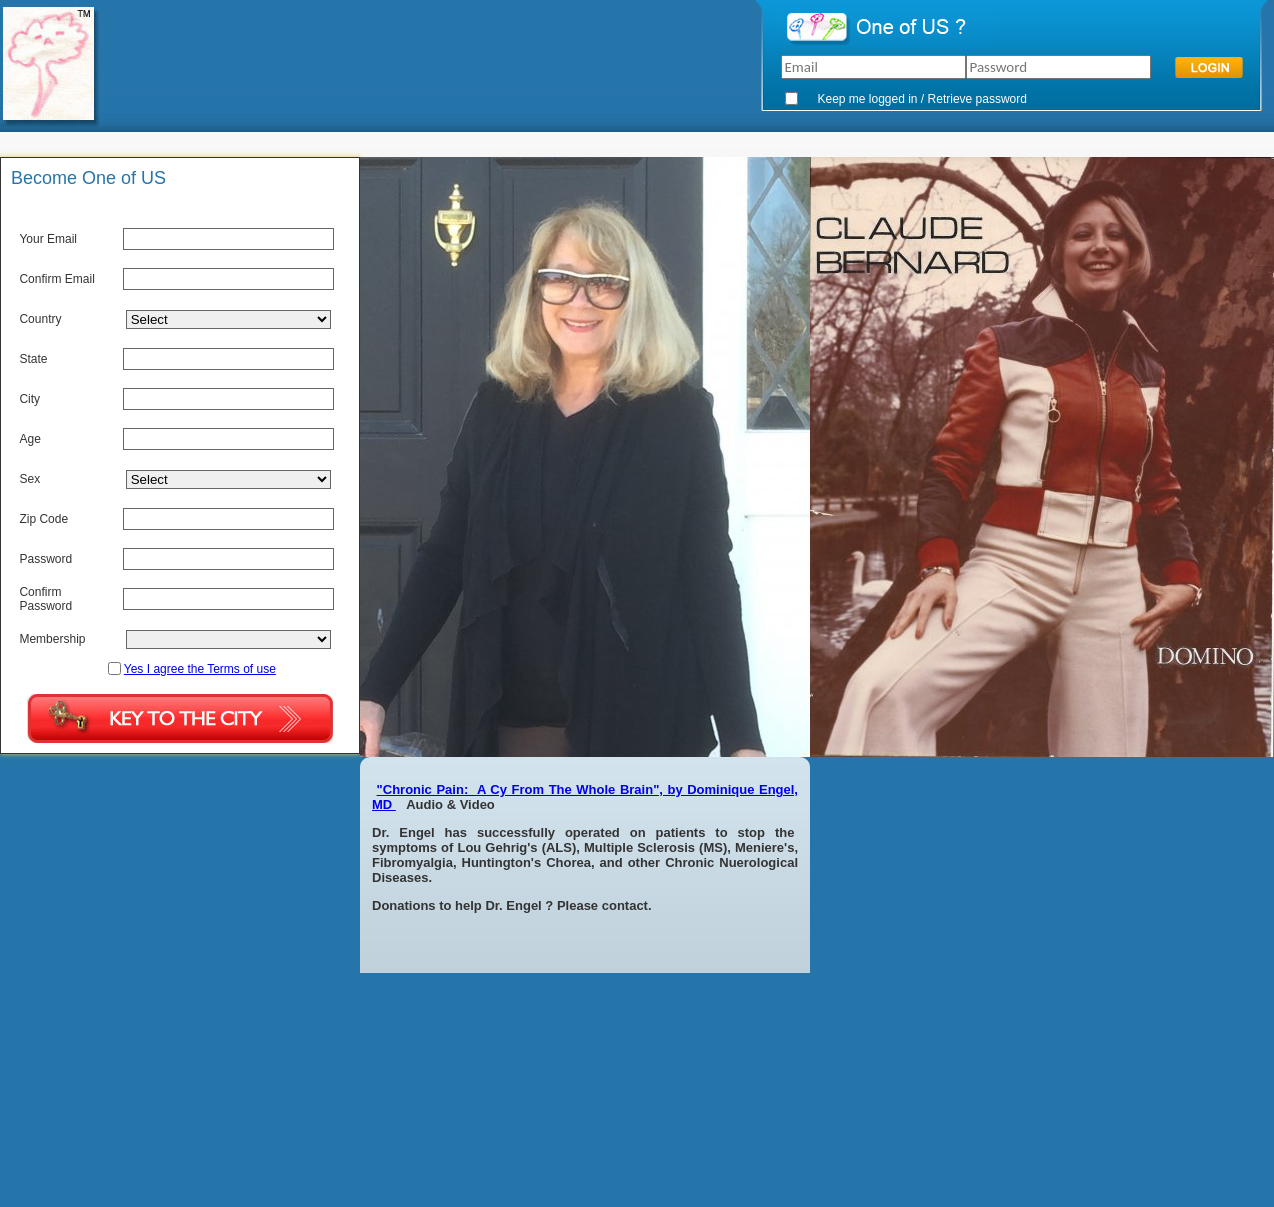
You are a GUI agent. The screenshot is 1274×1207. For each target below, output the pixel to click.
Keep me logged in (867, 99)
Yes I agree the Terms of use (200, 669)
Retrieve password (977, 99)
